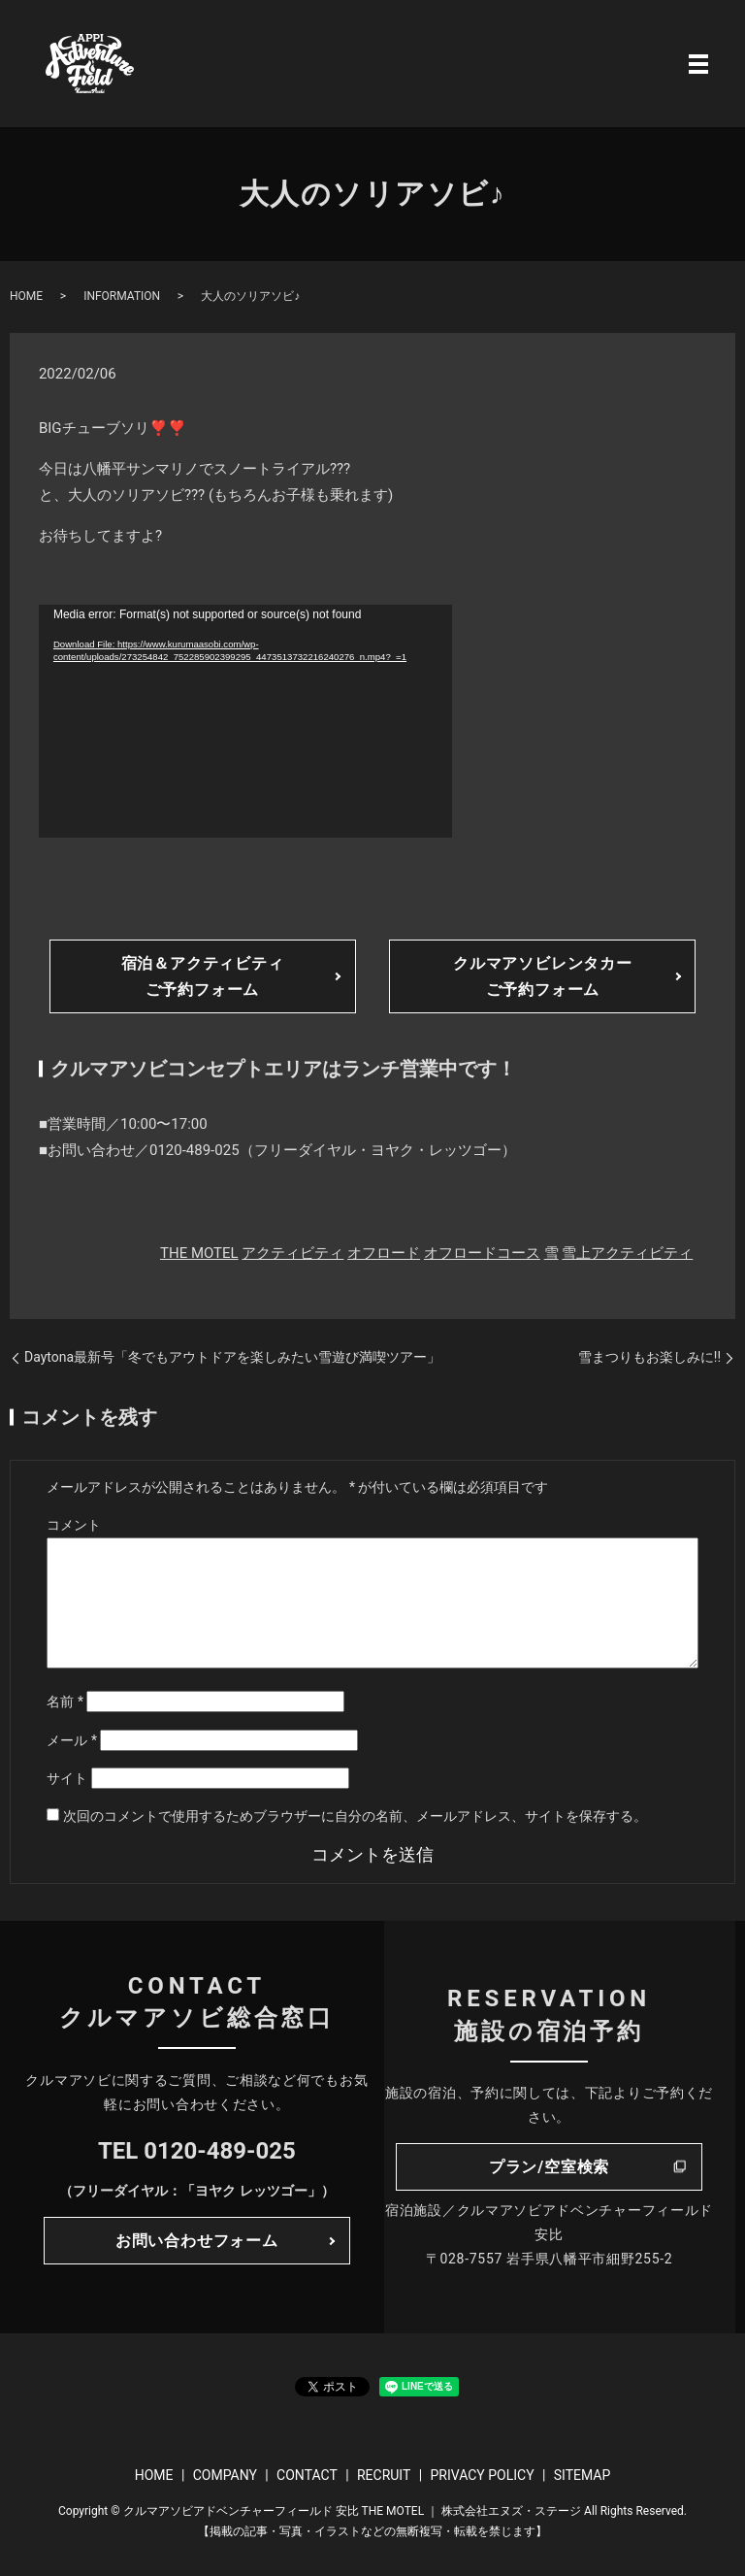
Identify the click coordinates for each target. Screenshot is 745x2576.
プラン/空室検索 (549, 2167)
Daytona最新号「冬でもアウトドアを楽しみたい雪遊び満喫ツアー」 (232, 1357)
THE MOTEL (199, 1253)
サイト (67, 1778)
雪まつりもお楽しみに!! (649, 1357)
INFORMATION (121, 296)
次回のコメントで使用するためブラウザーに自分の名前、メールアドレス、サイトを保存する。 (355, 1816)
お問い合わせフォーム (196, 2240)
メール (72, 1740)
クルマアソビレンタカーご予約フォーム (542, 976)
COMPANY (225, 2475)
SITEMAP (582, 2475)
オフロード (383, 1253)
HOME (26, 296)
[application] (245, 721)
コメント (74, 1525)
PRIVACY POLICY (482, 2475)
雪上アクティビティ (627, 1253)
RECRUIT (383, 2475)
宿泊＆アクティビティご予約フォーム (202, 976)
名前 (65, 1701)
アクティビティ (292, 1253)
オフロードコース (482, 1253)
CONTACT (307, 2475)
